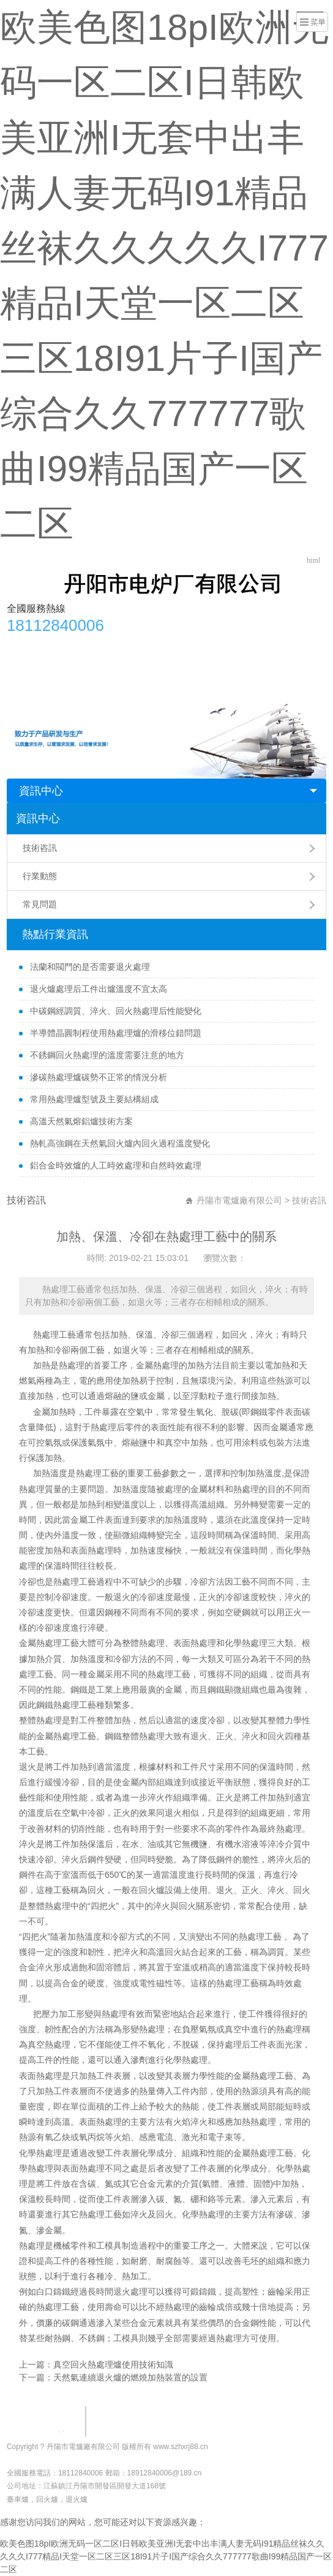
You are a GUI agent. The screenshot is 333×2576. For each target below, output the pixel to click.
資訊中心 (41, 791)
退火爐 (76, 2499)
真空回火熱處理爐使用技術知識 (113, 2364)
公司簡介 (61, 645)
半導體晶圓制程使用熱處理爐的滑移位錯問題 (114, 1033)
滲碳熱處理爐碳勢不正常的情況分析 (97, 1077)
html (313, 560)
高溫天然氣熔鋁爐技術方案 (80, 1121)
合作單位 (204, 645)
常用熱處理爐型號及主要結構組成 (93, 1099)
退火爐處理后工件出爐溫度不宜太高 (97, 989)
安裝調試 (157, 645)
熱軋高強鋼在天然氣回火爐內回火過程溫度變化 (119, 1143)
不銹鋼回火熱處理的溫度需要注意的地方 (106, 1055)
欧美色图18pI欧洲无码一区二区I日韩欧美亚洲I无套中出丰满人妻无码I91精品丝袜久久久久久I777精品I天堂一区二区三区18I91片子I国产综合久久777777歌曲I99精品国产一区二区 (166, 2556)
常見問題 (300, 645)
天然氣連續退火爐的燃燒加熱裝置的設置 (130, 2377)
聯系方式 (30, 670)
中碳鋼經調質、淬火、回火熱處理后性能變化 (114, 1011)
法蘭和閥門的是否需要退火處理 (89, 967)
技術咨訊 (40, 848)
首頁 (22, 645)
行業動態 (252, 645)
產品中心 (109, 645)
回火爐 (152, 1890)
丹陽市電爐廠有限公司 (239, 1200)
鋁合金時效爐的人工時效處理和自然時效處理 (114, 1165)
